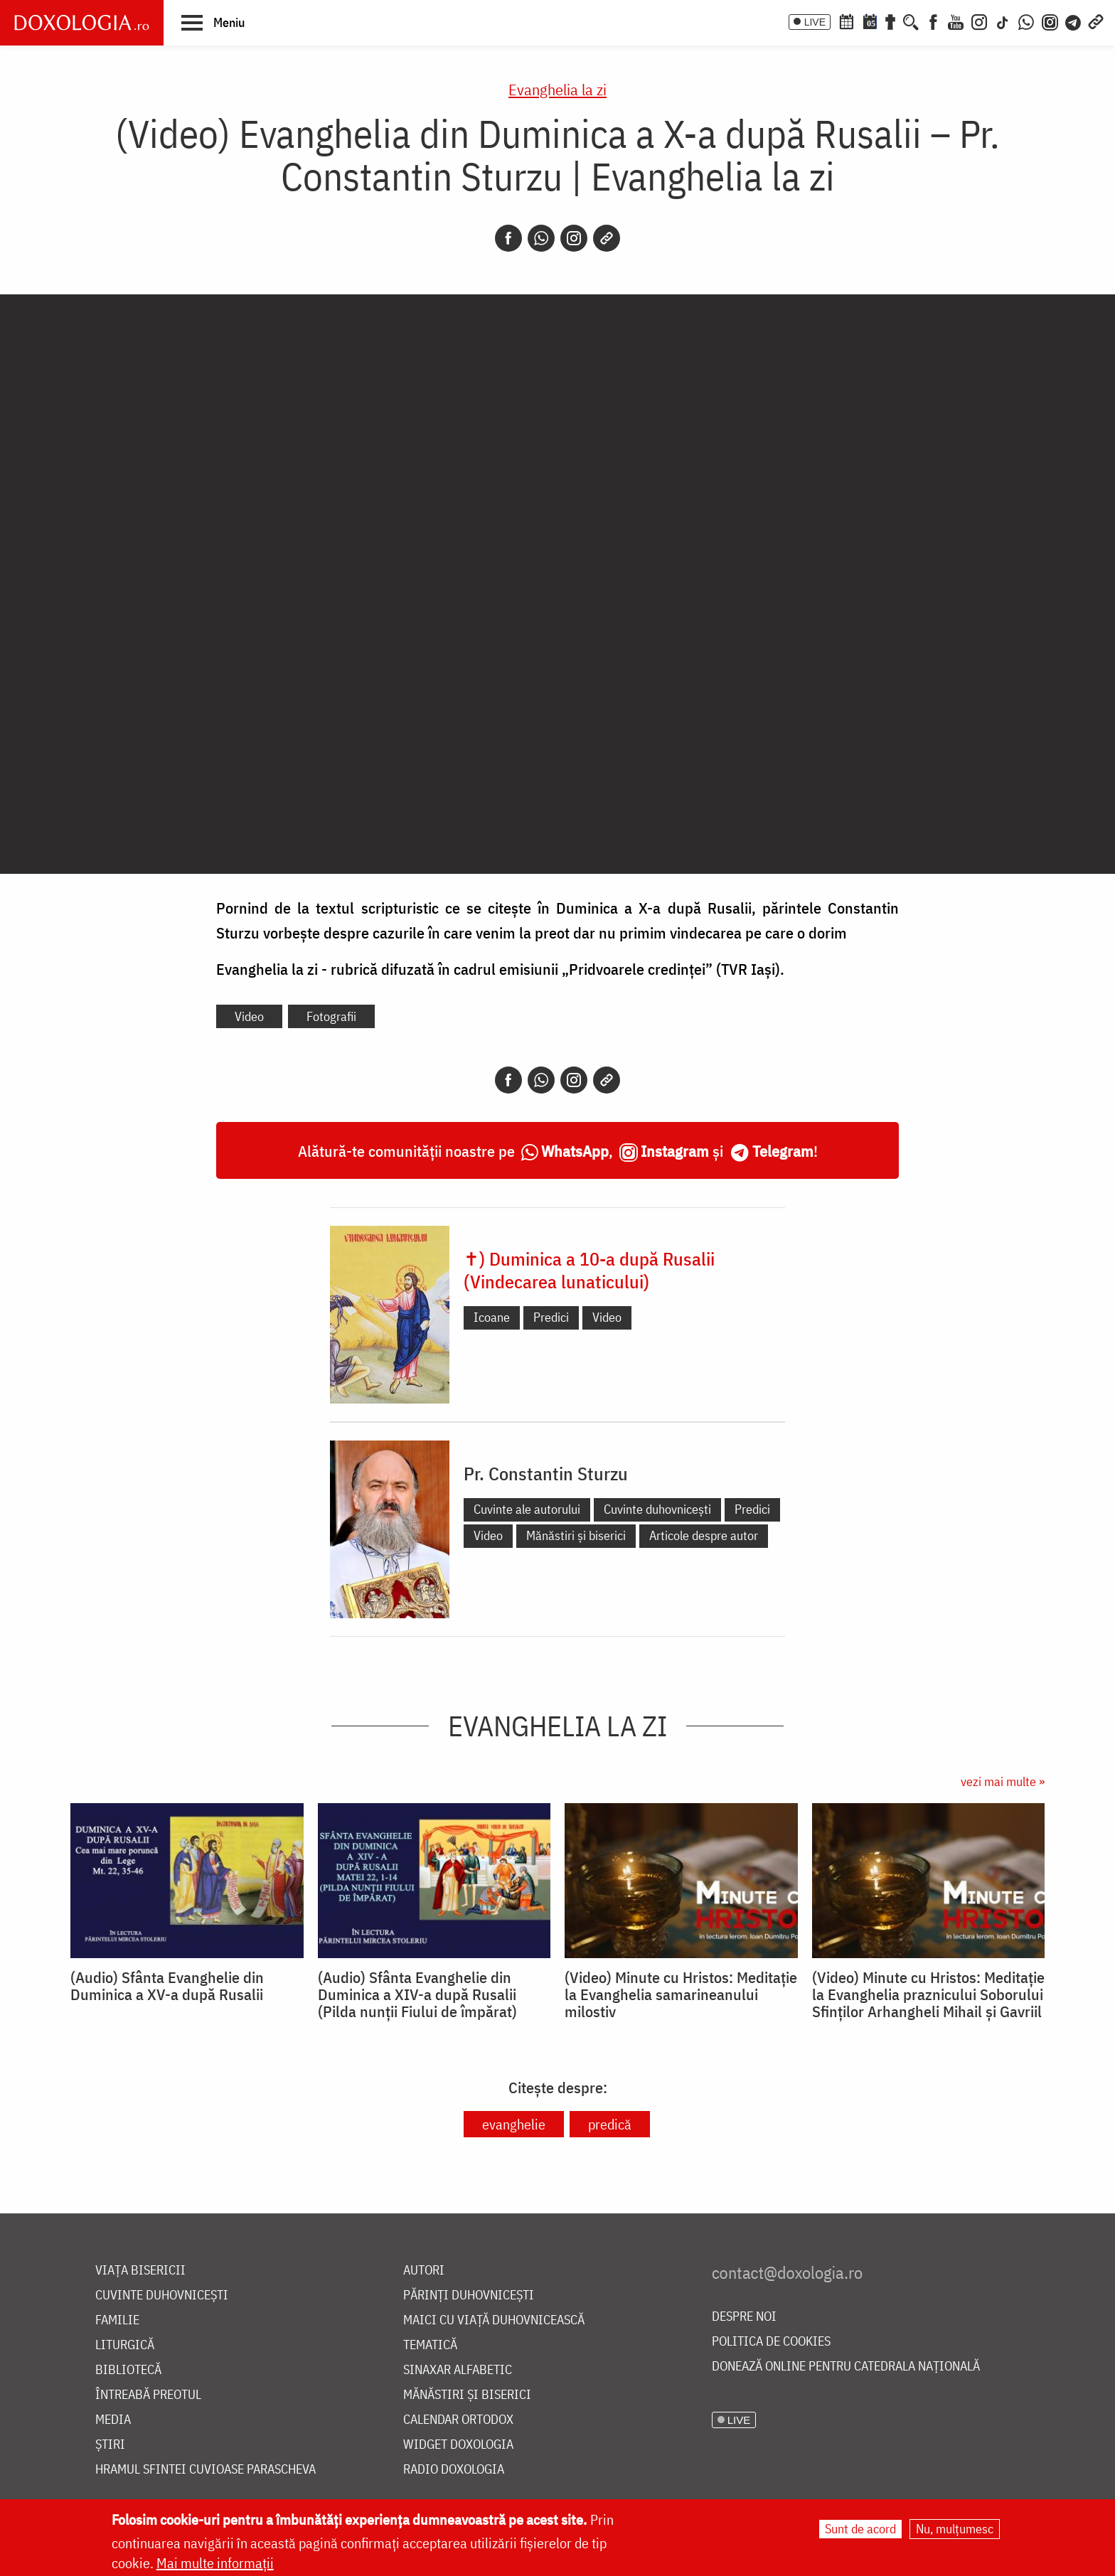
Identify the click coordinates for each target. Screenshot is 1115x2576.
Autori (423, 2270)
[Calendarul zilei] (870, 20)
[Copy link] (606, 238)
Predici (551, 1317)
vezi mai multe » (1003, 1781)
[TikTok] (1003, 20)
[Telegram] (1074, 20)
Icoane (492, 1317)
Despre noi (744, 2316)
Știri (110, 2444)
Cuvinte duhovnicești (657, 1509)
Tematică (430, 2345)
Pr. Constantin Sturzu (546, 1473)
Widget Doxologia (458, 2444)
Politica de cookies (771, 2341)
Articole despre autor (703, 1535)
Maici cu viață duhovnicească (494, 2320)
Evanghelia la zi (557, 89)
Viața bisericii (140, 2270)
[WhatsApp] (1026, 20)
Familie (117, 2320)
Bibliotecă (128, 2370)
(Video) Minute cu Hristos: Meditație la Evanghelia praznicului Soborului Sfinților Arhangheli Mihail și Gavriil (928, 1994)
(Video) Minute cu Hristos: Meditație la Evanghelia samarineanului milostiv (681, 1994)
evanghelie (513, 2124)
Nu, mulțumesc (954, 2529)
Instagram (675, 1150)
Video (249, 1016)
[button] (213, 22)
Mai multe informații (215, 2562)
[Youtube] (956, 20)
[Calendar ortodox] (846, 20)
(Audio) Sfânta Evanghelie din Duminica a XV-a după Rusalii (167, 1986)
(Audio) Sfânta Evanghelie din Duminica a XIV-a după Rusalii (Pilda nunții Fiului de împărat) (417, 1994)
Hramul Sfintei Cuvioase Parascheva (205, 2469)
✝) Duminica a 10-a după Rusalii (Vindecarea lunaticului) (589, 1270)
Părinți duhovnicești (468, 2295)
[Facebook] (933, 20)
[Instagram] (979, 20)
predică (609, 2124)
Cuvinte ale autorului (527, 1509)
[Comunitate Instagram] (1050, 20)
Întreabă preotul (148, 2395)
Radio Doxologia (453, 2469)
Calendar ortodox (458, 2419)
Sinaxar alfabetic (457, 2370)
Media (113, 2419)
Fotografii (331, 1016)
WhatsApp (575, 1150)
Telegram (782, 1150)
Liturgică (124, 2345)
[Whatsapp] (541, 238)
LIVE (815, 22)
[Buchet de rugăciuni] (890, 20)
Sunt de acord (860, 2529)
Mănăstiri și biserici (576, 1535)
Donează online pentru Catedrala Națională (846, 2366)
